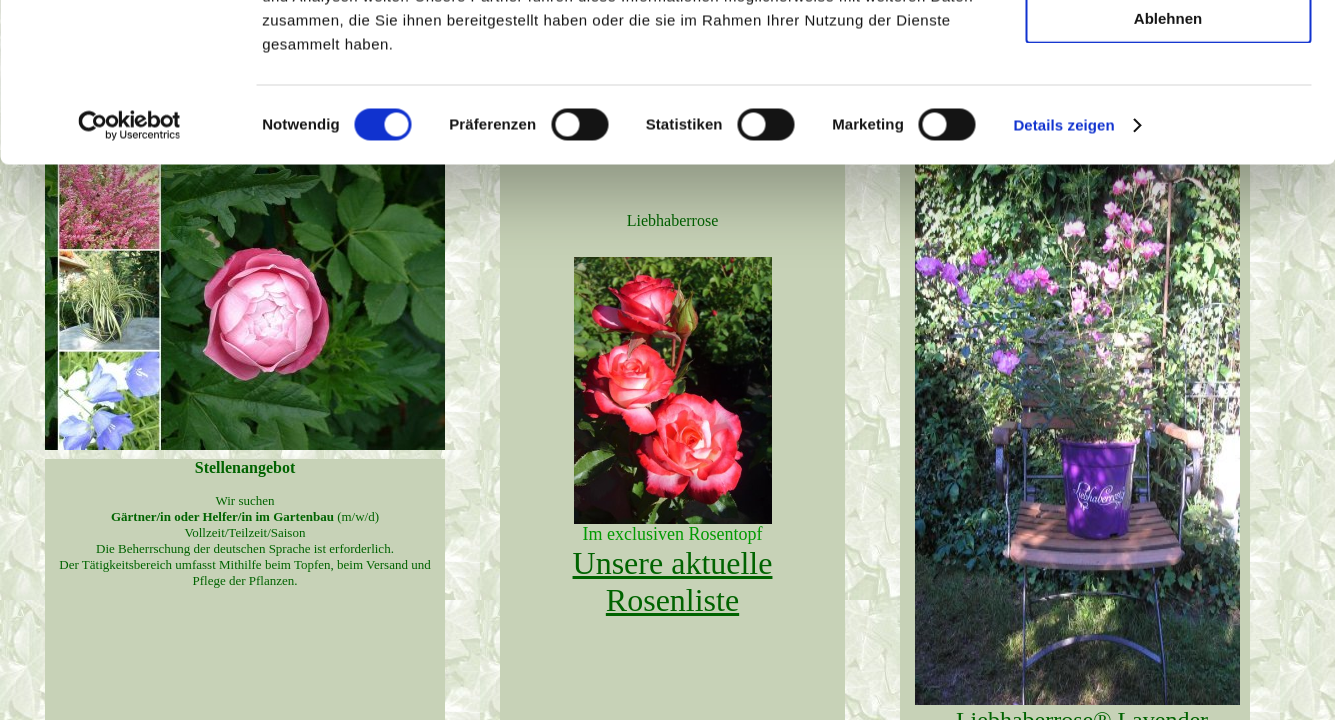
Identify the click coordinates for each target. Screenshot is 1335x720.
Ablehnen (1168, 166)
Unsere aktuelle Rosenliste (673, 581)
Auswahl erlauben (1168, 108)
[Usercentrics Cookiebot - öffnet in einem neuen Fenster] (129, 274)
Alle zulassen (1167, 49)
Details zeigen (1063, 273)
